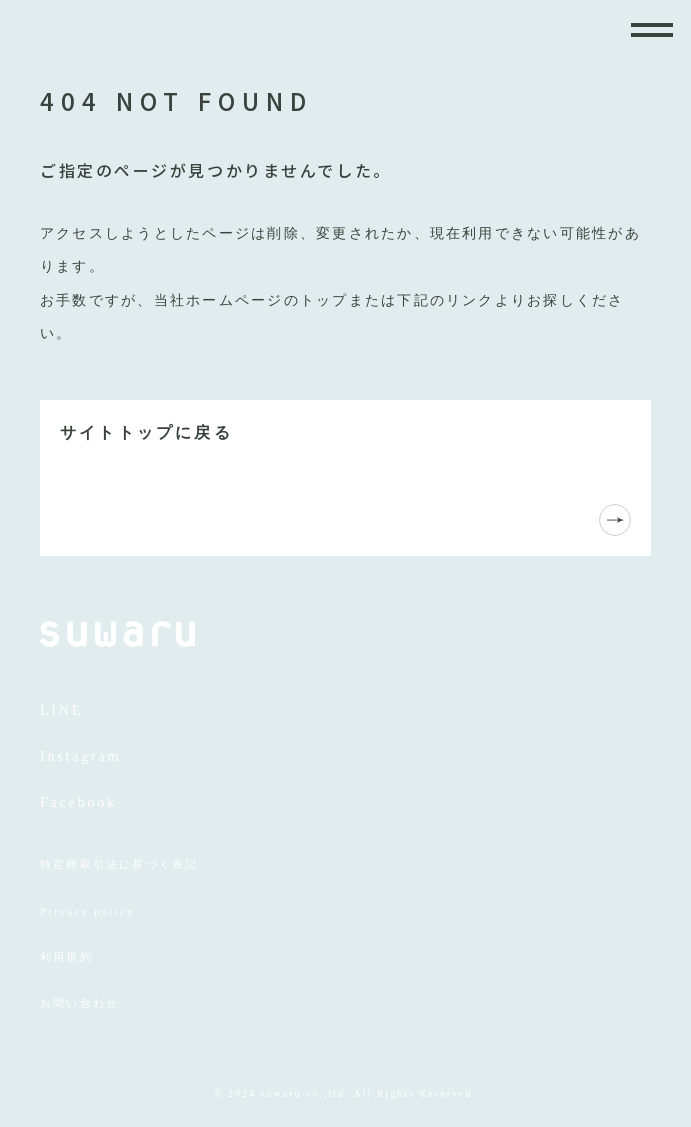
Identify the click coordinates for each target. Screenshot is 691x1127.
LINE (61, 710)
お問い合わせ (79, 1003)
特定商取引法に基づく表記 (119, 864)
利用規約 (66, 957)
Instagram (80, 756)
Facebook (78, 802)
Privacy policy (87, 911)
